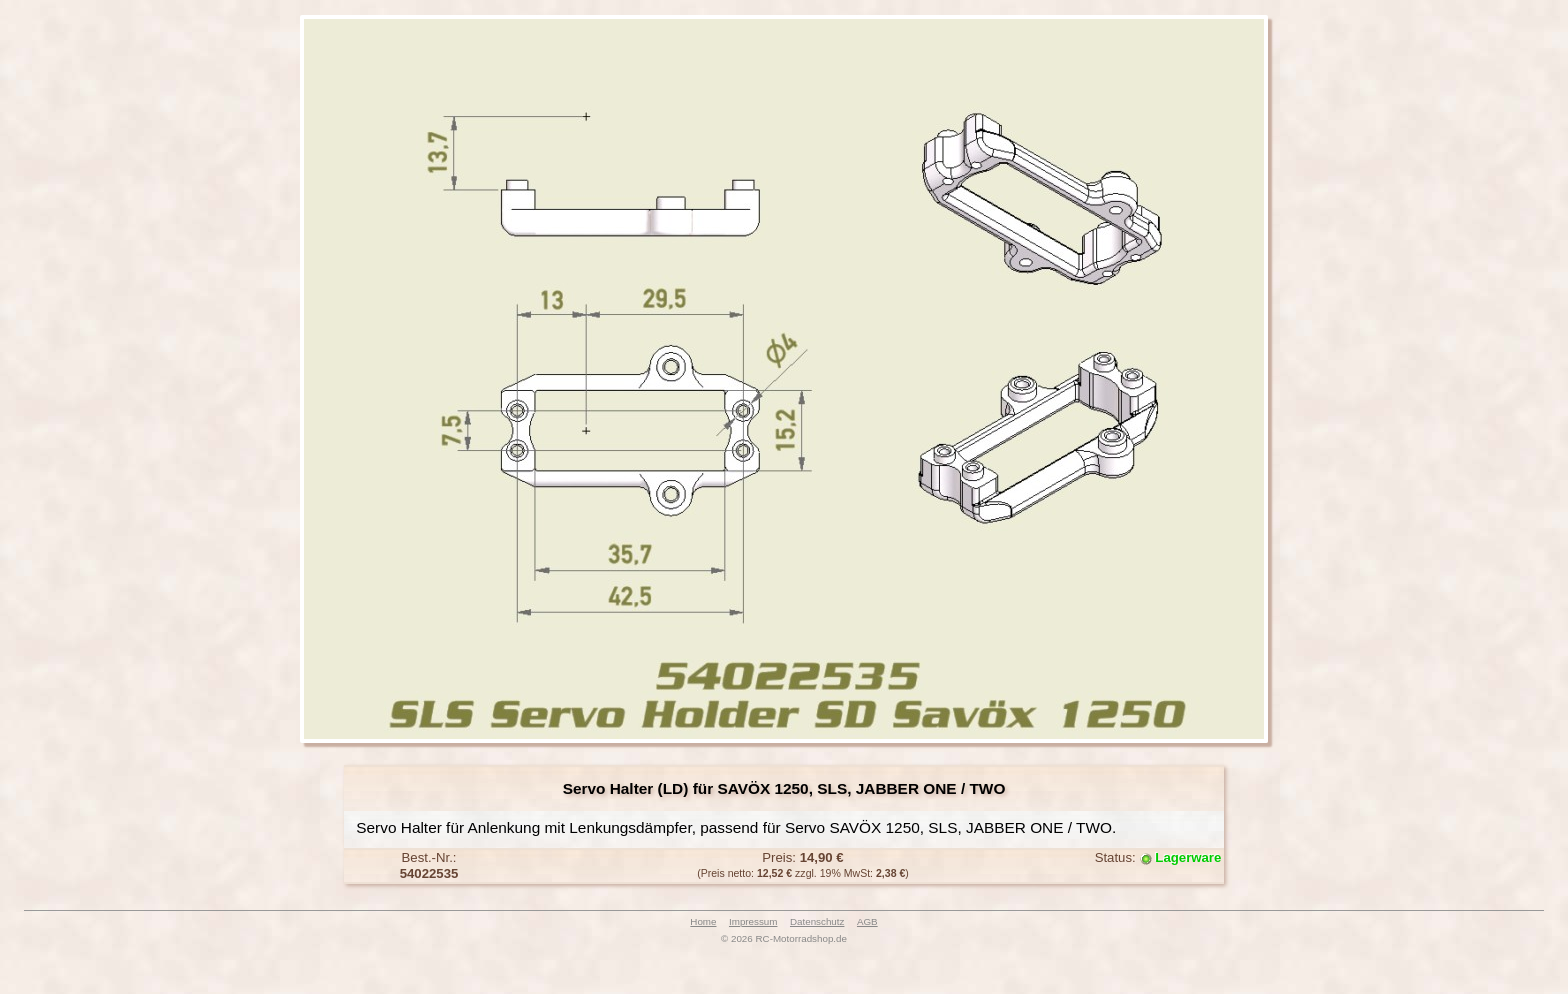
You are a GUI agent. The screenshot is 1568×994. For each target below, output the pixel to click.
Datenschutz (817, 921)
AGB (867, 921)
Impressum (753, 921)
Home (703, 921)
